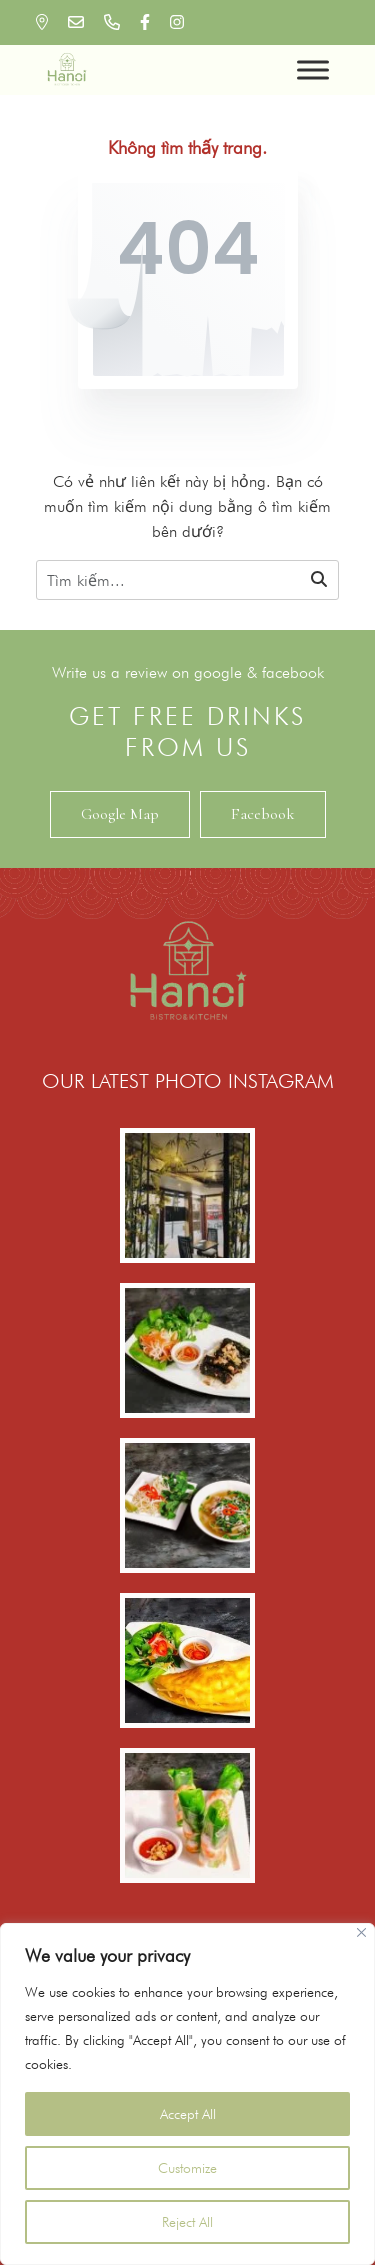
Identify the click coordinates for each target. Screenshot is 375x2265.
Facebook (263, 814)
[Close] (361, 1932)
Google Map (120, 814)
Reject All (187, 2222)
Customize (187, 2168)
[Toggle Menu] (313, 69)
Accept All (188, 2114)
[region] (187, 2094)
